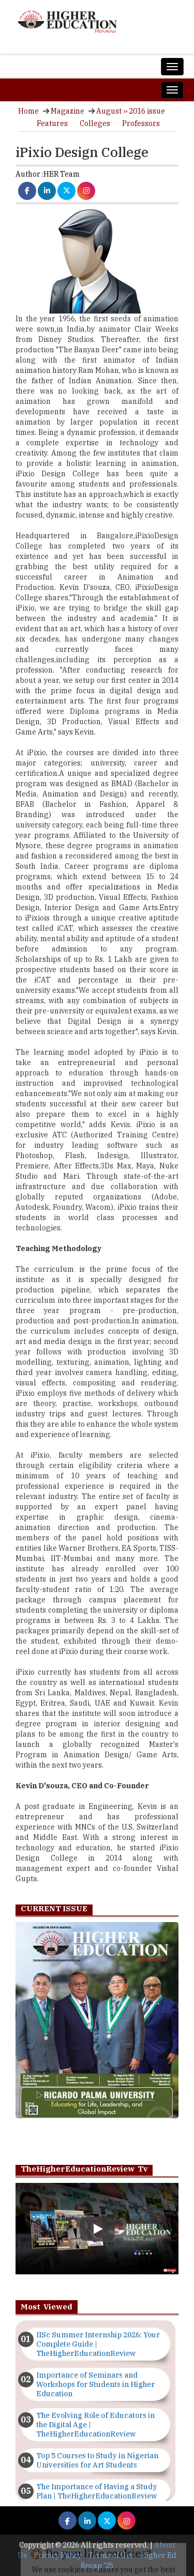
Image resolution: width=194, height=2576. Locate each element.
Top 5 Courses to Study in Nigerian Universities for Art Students (97, 2460)
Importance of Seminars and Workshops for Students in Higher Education (95, 2384)
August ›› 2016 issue (130, 111)
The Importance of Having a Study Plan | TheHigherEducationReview (96, 2491)
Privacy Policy (57, 2555)
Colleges (95, 123)
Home (28, 111)
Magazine (67, 111)
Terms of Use (111, 2555)
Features (52, 123)
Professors (141, 123)
